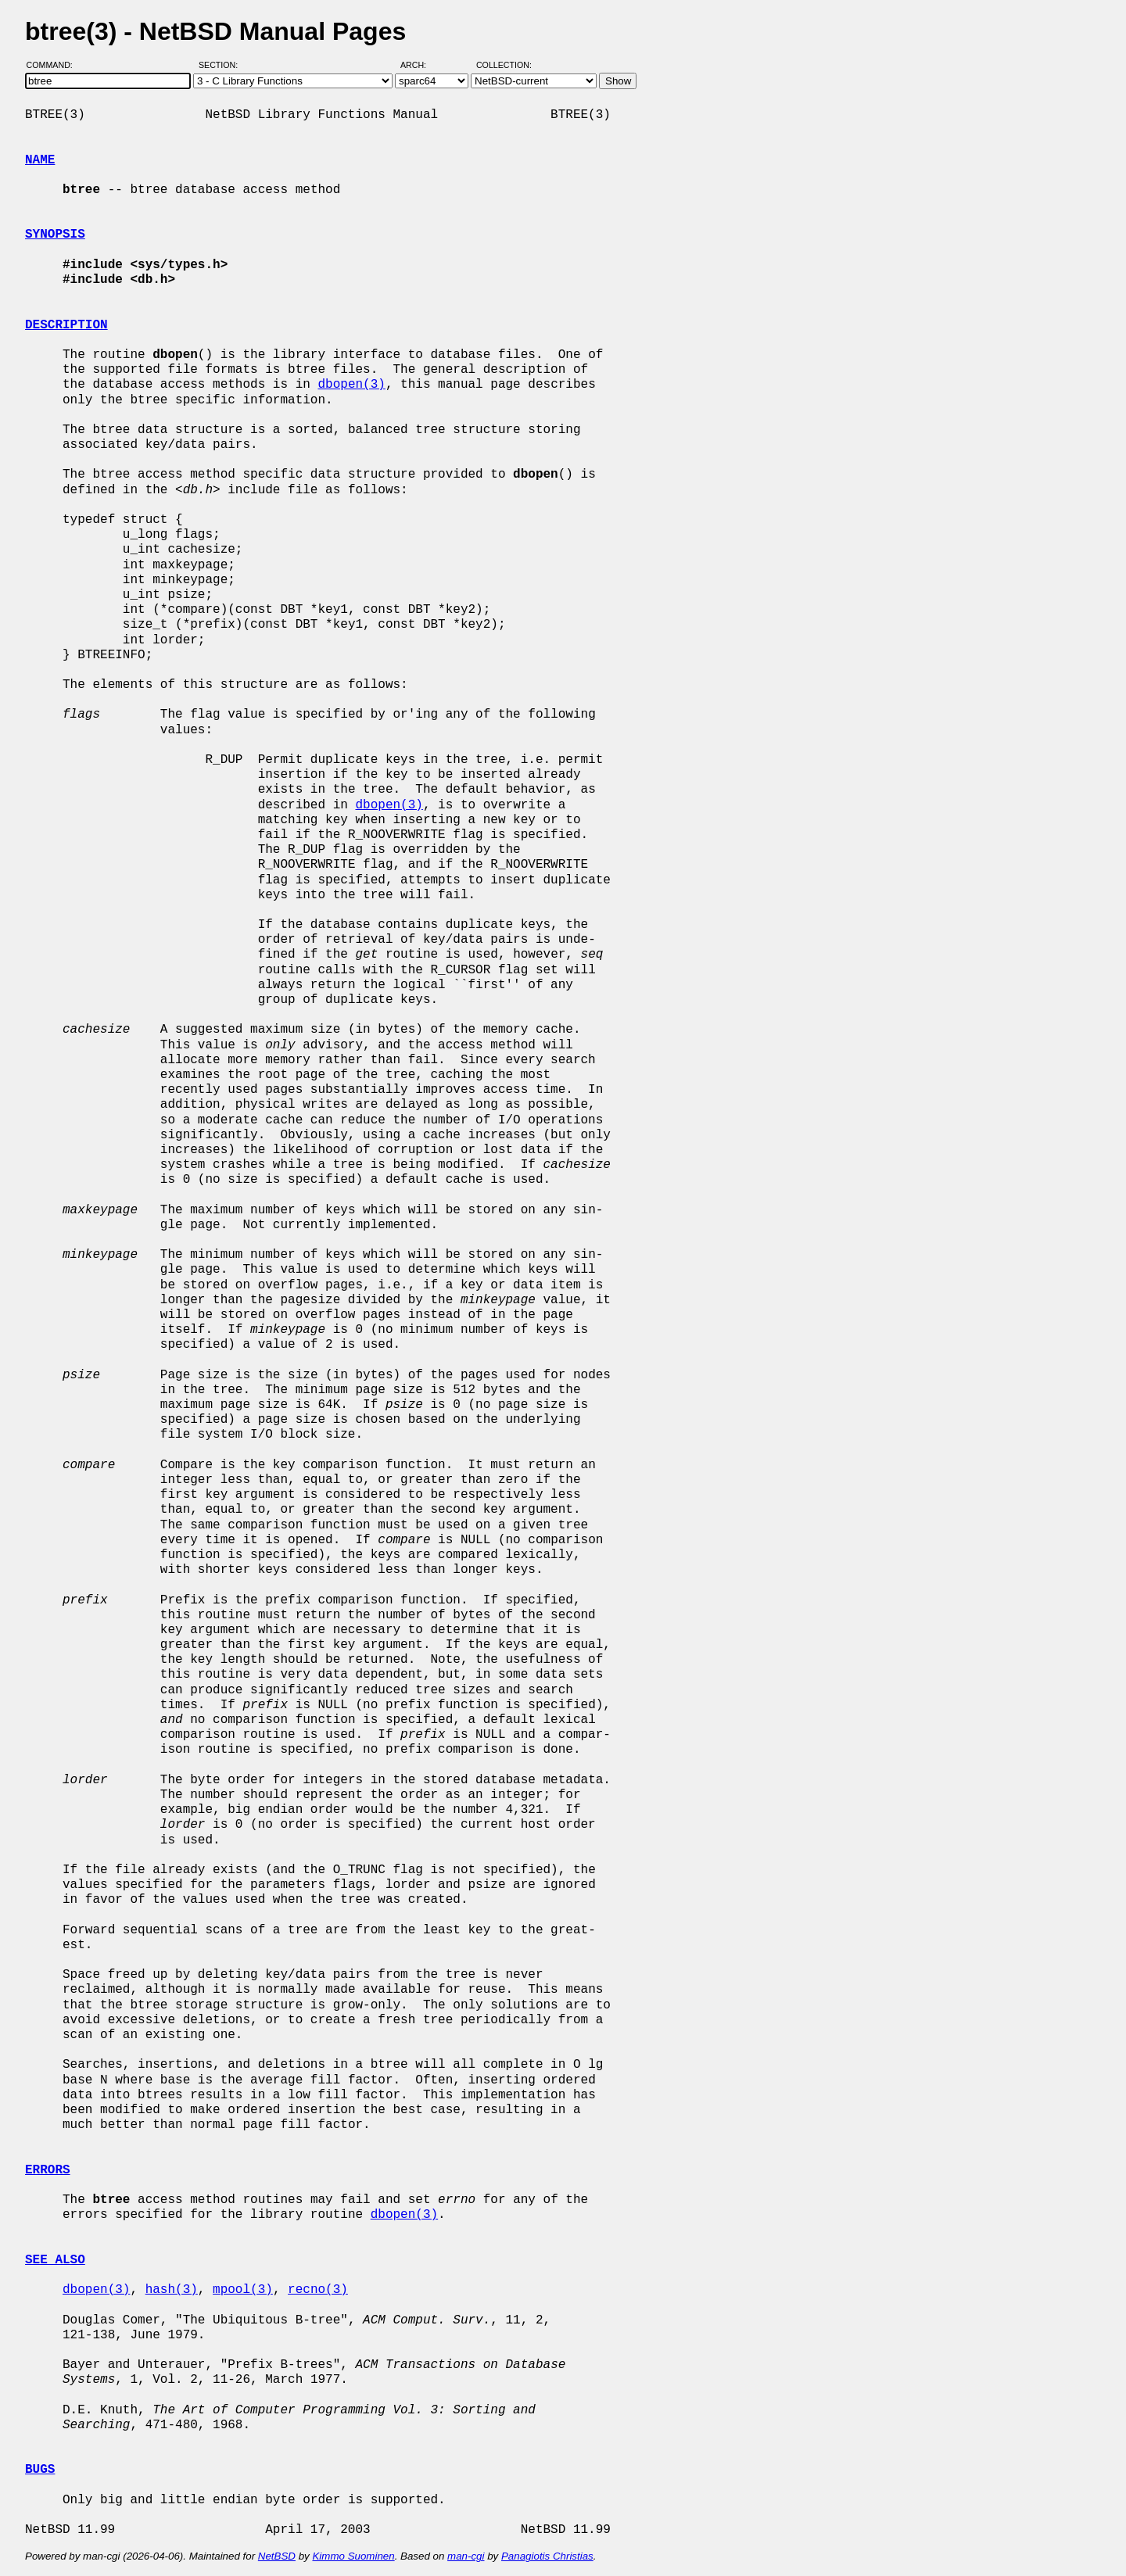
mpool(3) (243, 2289)
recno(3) (318, 2289)
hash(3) (171, 2289)
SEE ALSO (55, 2260)
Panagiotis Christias (547, 2556)
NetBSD (277, 2556)
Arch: (420, 65)
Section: (222, 65)
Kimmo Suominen (353, 2556)
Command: (54, 65)
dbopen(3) (351, 384)
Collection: (504, 65)
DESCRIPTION (66, 325)
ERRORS (47, 2170)
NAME (40, 160)
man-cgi (465, 2556)
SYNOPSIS (55, 234)
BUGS (40, 2469)
